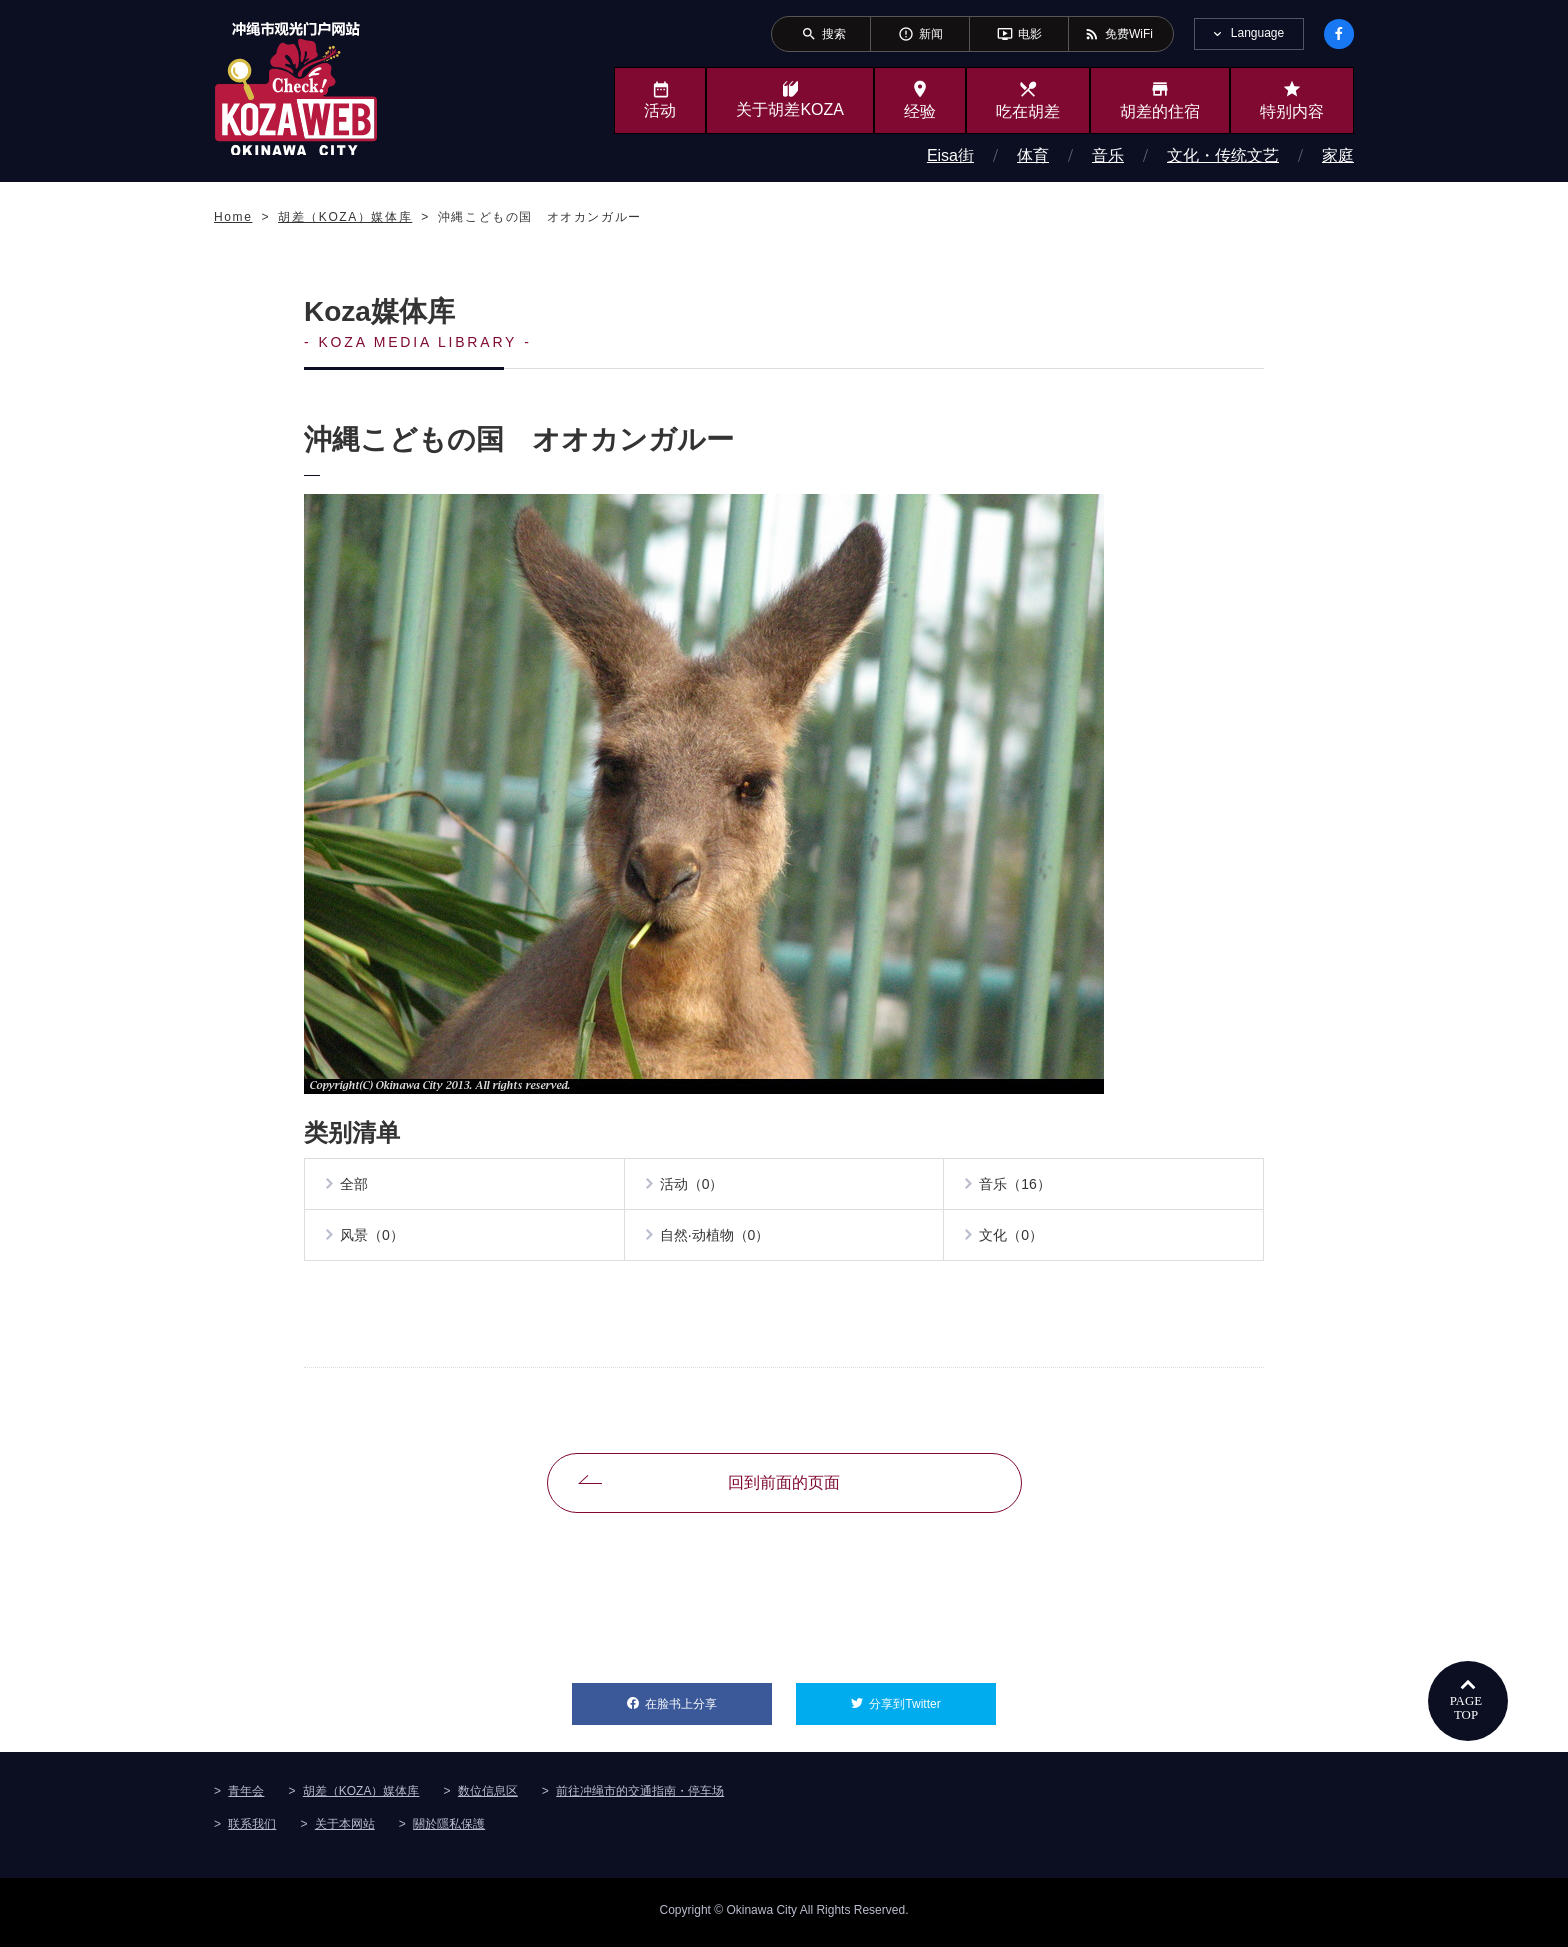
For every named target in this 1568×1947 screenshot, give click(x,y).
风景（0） (374, 1240)
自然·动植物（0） (717, 1240)
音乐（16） (1017, 1186)
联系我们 (252, 1829)
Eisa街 (950, 155)
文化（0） (1013, 1240)
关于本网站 (345, 1829)
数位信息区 (488, 1796)
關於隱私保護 (449, 1829)
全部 (356, 1186)
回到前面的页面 (784, 1488)
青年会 (246, 1796)
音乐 (1108, 155)
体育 (1033, 155)
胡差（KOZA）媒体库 (361, 1796)
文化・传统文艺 (1223, 155)
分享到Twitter (932, 1703)
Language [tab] (1257, 33)
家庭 (1338, 155)
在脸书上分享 (708, 1703)
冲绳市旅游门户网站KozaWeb (296, 88)
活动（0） (694, 1186)
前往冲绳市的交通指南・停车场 (640, 1796)
